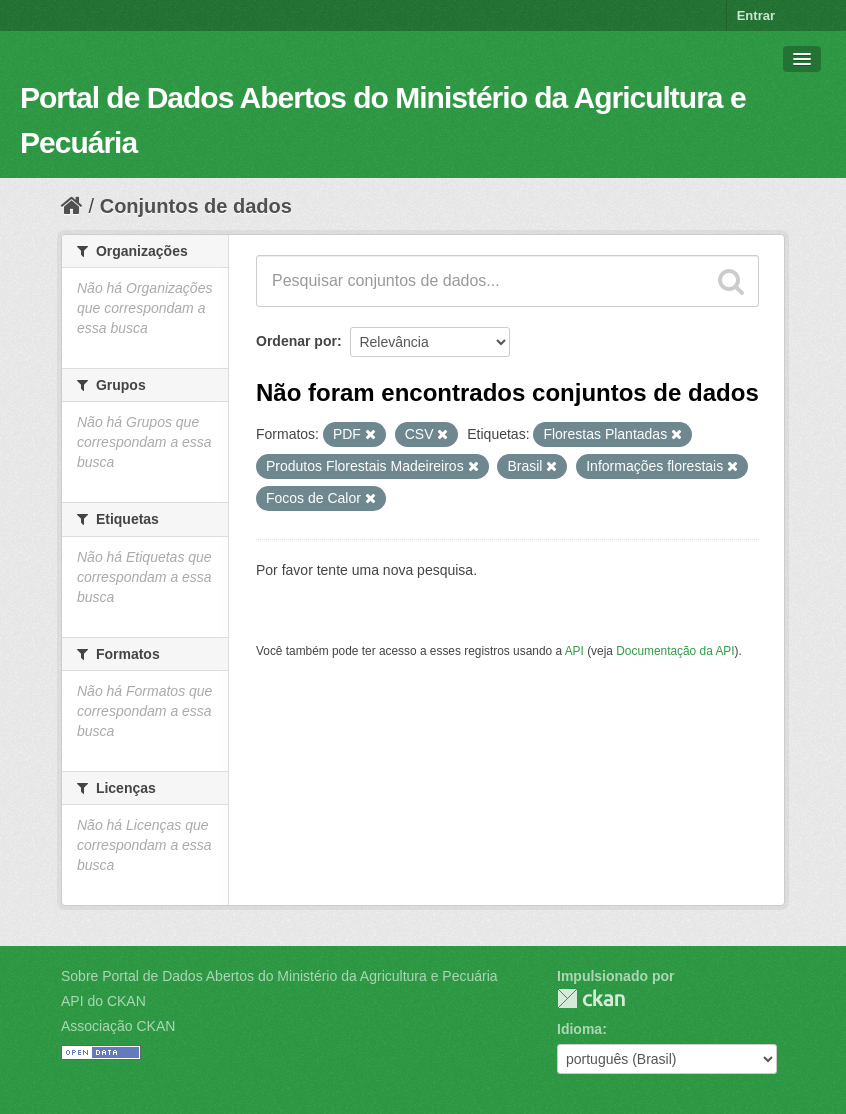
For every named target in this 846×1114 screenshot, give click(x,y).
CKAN (591, 998)
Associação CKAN (118, 1026)
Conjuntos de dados (196, 206)
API (574, 651)
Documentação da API (675, 651)
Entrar (756, 15)
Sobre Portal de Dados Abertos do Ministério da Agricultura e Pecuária (279, 976)
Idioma (579, 1029)
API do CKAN (103, 1001)
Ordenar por (296, 341)
